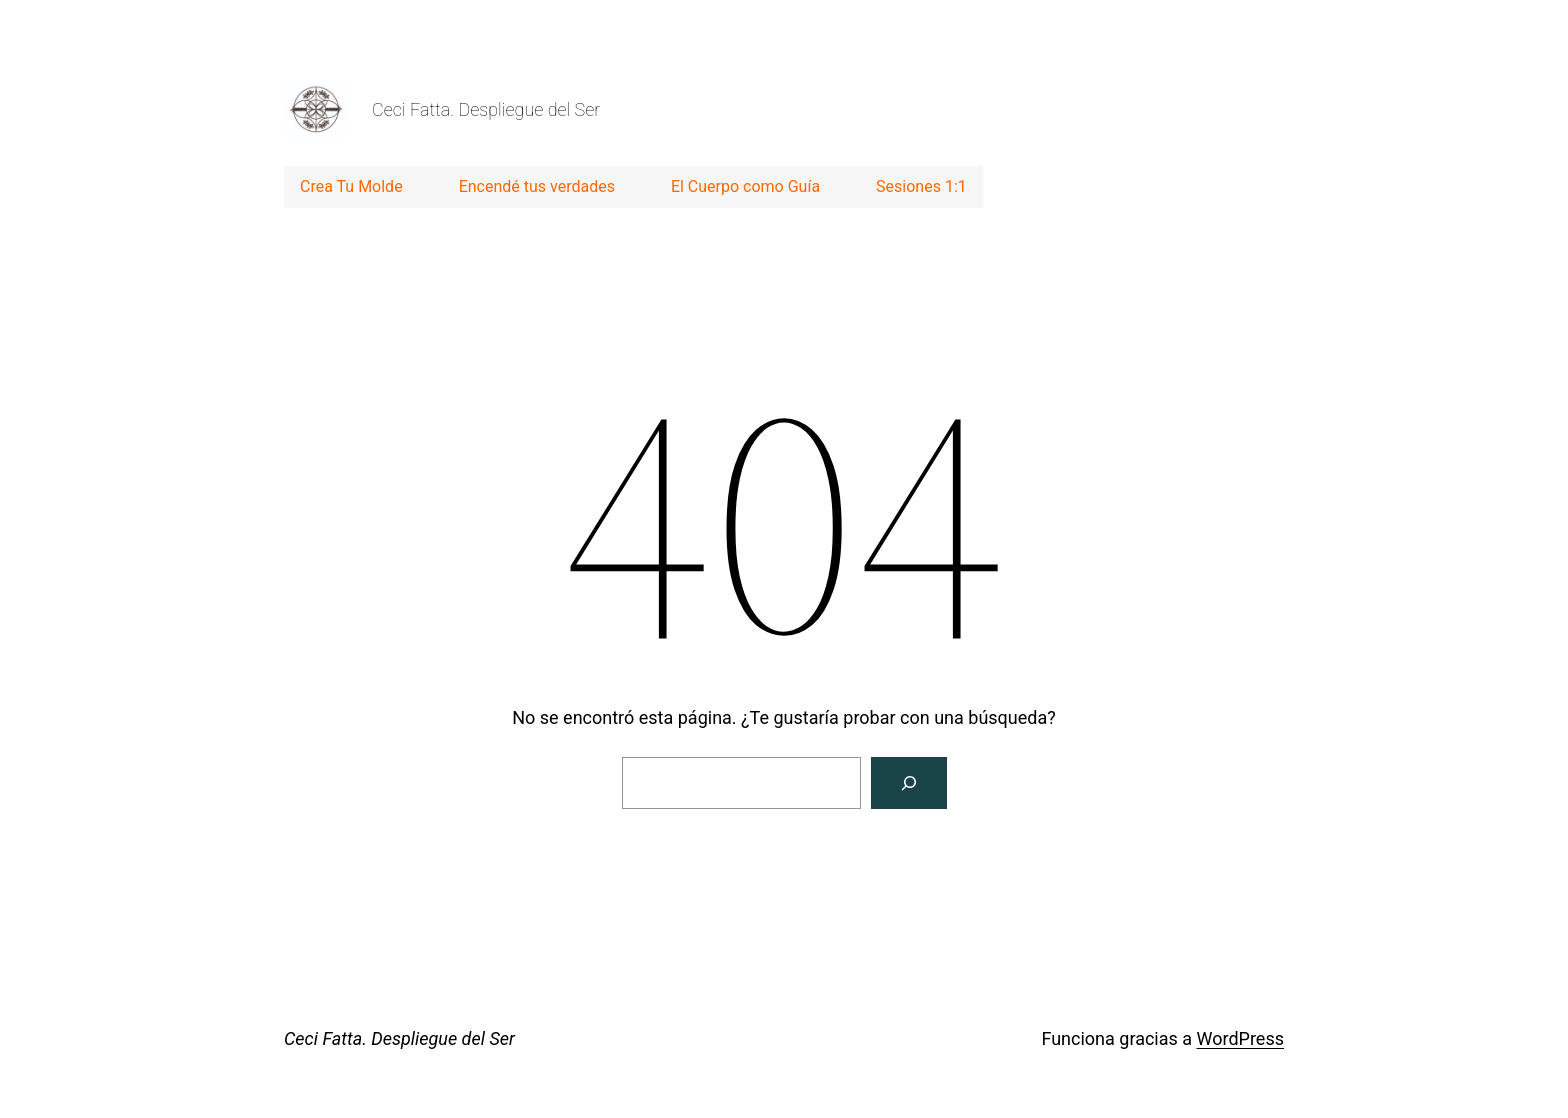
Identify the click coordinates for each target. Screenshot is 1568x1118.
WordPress (1240, 1038)
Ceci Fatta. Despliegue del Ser (486, 109)
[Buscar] (909, 783)
